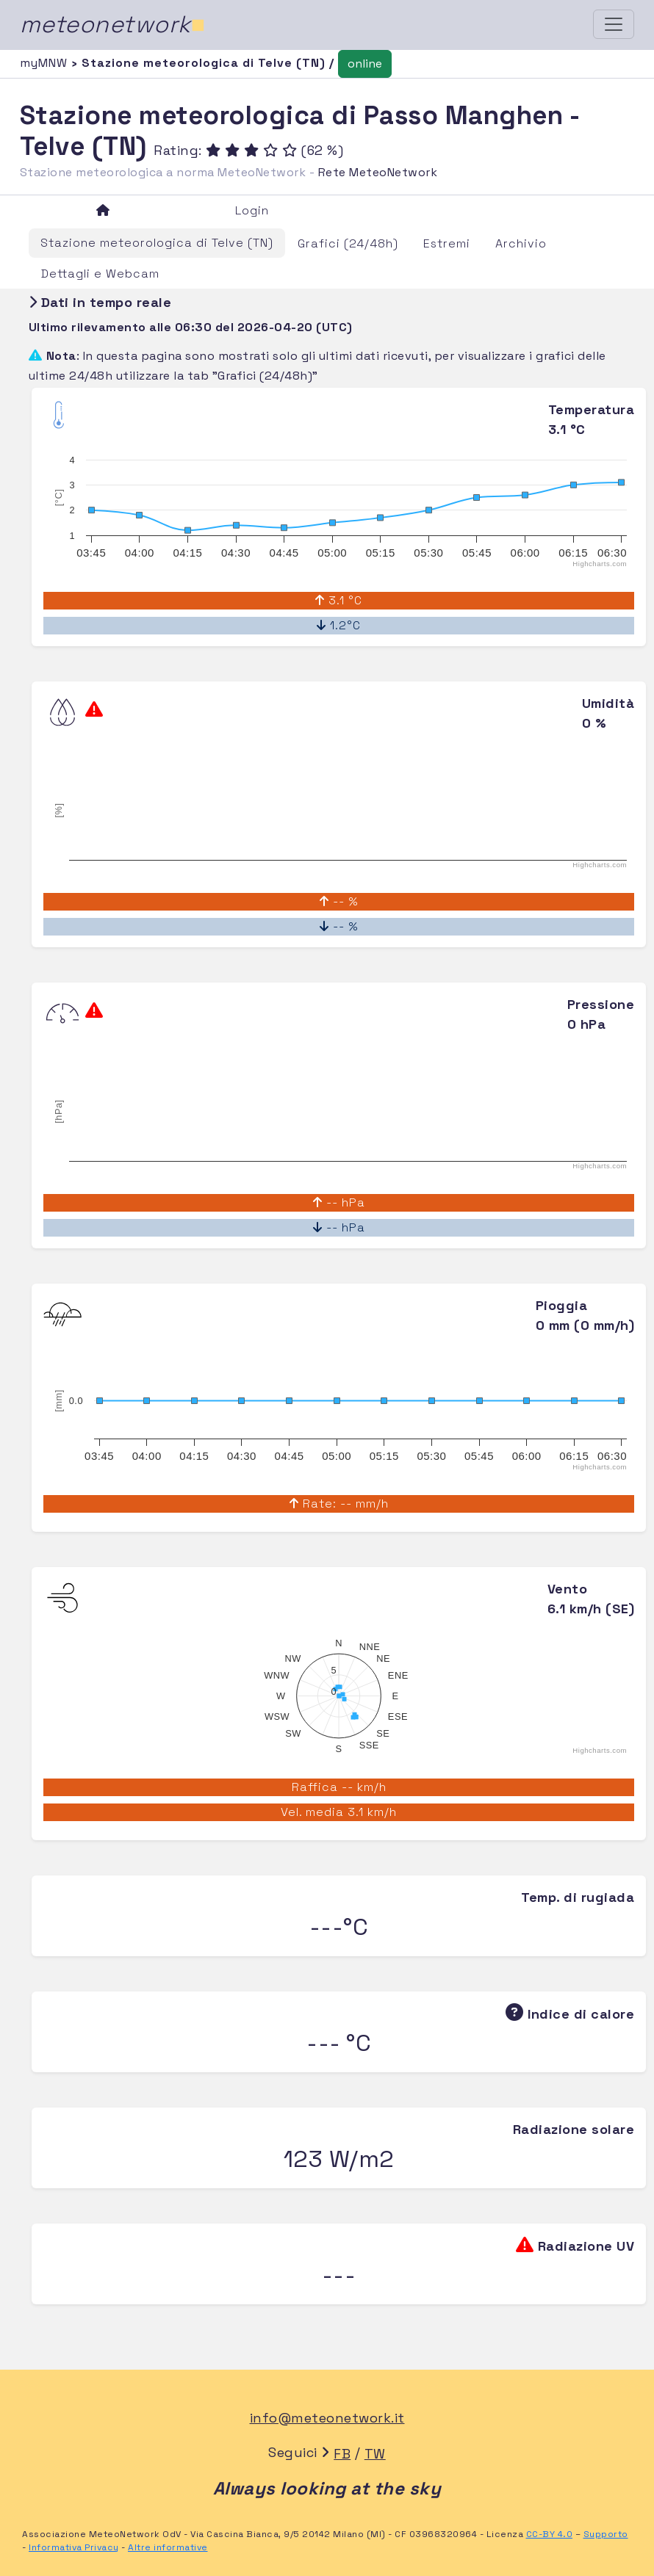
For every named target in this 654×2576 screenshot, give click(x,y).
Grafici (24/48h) (348, 243)
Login (252, 210)
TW (375, 2453)
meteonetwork (113, 24)
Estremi (446, 243)
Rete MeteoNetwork (378, 172)
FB (342, 2453)
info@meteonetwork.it (327, 2417)
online (365, 63)
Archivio (521, 243)
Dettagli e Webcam (100, 273)
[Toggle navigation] (613, 24)
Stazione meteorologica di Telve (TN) (156, 242)
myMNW (45, 62)
